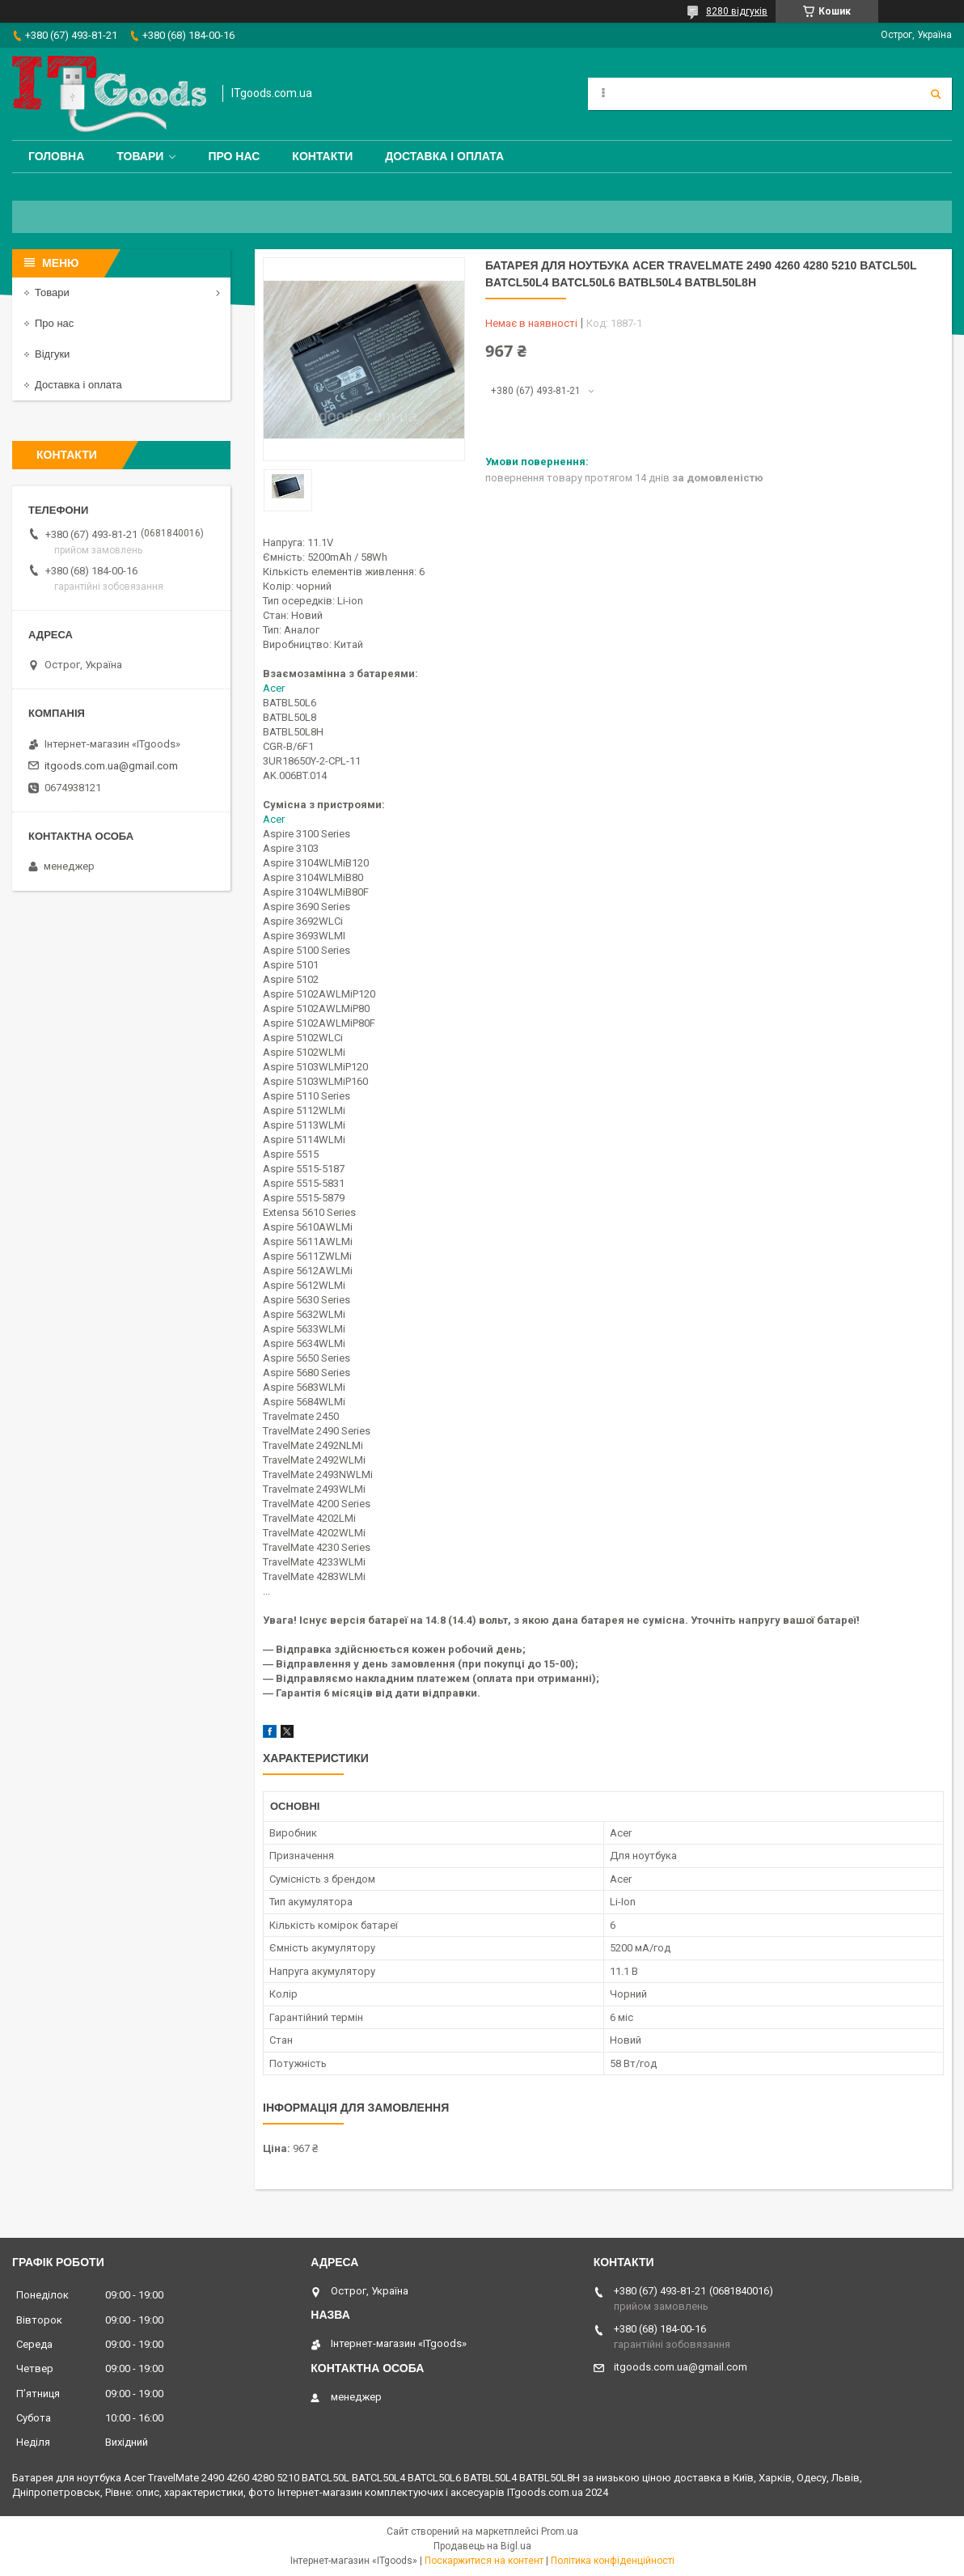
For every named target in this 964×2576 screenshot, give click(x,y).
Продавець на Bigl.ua (482, 2546)
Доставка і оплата (444, 156)
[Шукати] (936, 94)
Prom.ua (559, 2531)
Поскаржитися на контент (484, 2560)
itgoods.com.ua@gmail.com (111, 766)
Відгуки (52, 354)
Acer (274, 688)
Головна (56, 156)
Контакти (322, 156)
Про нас (234, 156)
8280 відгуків (736, 11)
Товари (139, 156)
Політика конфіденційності (612, 2560)
